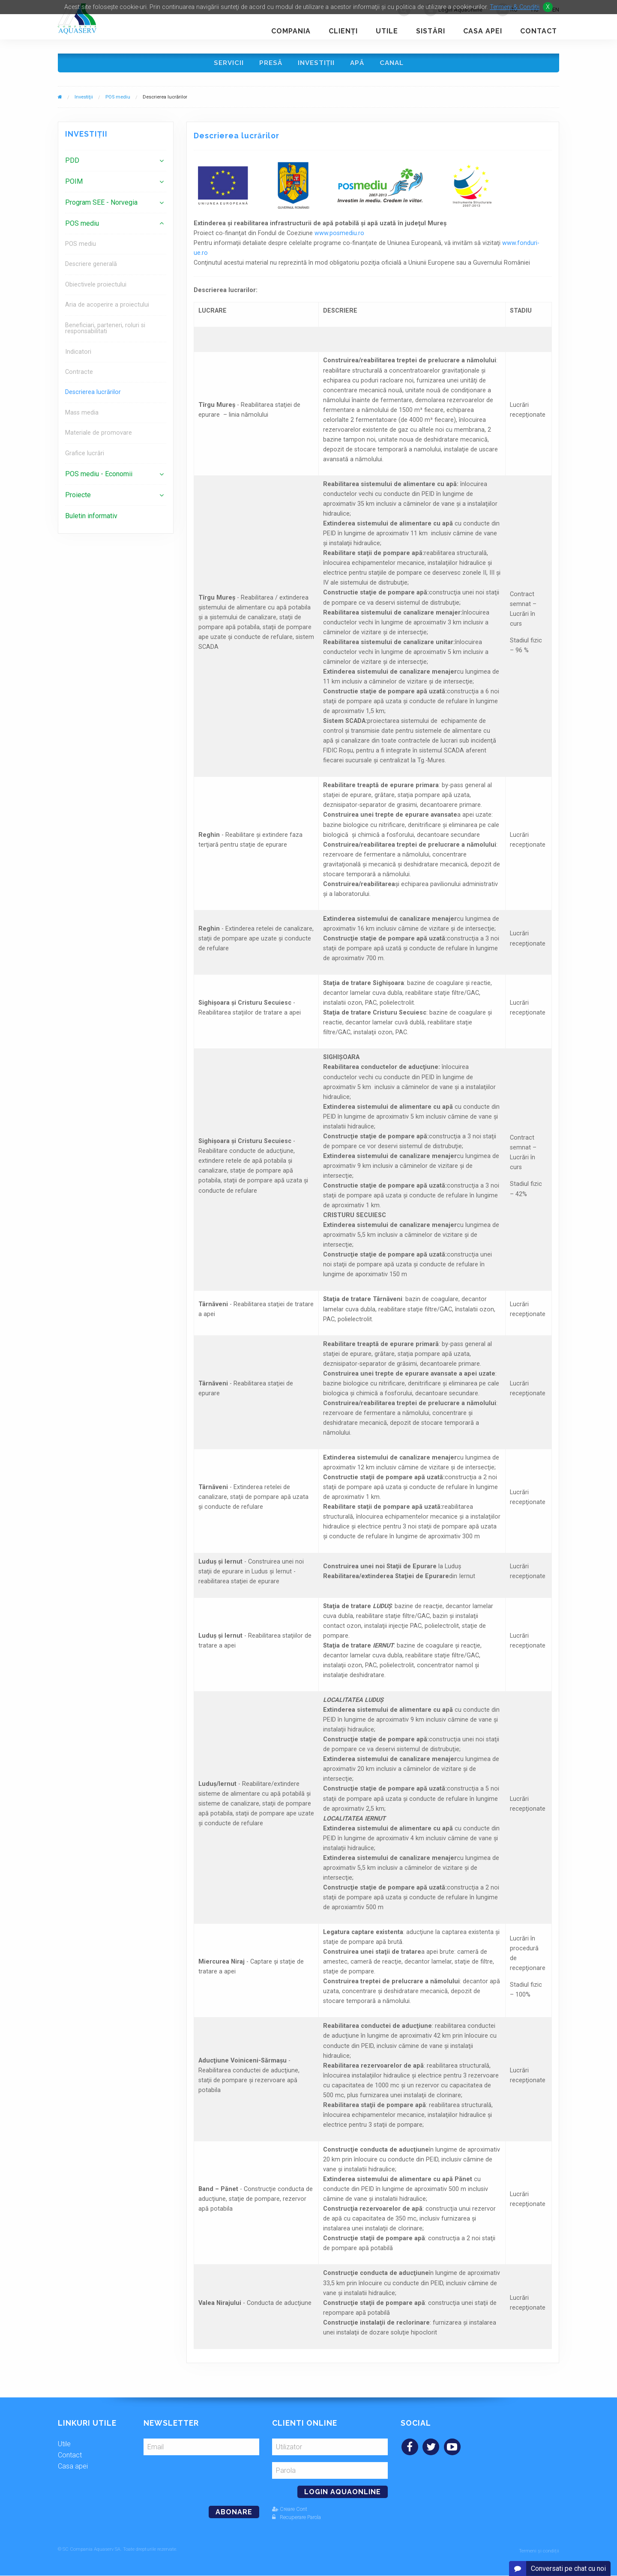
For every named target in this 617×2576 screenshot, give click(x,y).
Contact (538, 31)
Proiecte (78, 497)
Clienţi (343, 31)
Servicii (226, 64)
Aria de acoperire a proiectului (107, 306)
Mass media (82, 414)
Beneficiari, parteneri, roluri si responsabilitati (105, 330)
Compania (291, 31)
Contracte (79, 373)
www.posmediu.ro (339, 235)
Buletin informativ (91, 517)
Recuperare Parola (296, 2519)
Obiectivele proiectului (95, 286)
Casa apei (482, 31)
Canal (394, 64)
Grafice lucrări (84, 455)
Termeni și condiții (539, 2551)
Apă (358, 64)
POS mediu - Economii (98, 476)
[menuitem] (115, 162)
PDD (72, 162)
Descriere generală (91, 266)
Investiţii (316, 64)
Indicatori (78, 353)
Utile (387, 31)
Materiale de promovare (98, 435)
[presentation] (202, 2479)
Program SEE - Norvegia (101, 204)
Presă (269, 64)
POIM (74, 183)
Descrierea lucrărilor (93, 394)
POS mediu (117, 98)
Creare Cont (289, 2511)
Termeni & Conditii (514, 7)
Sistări (430, 31)
